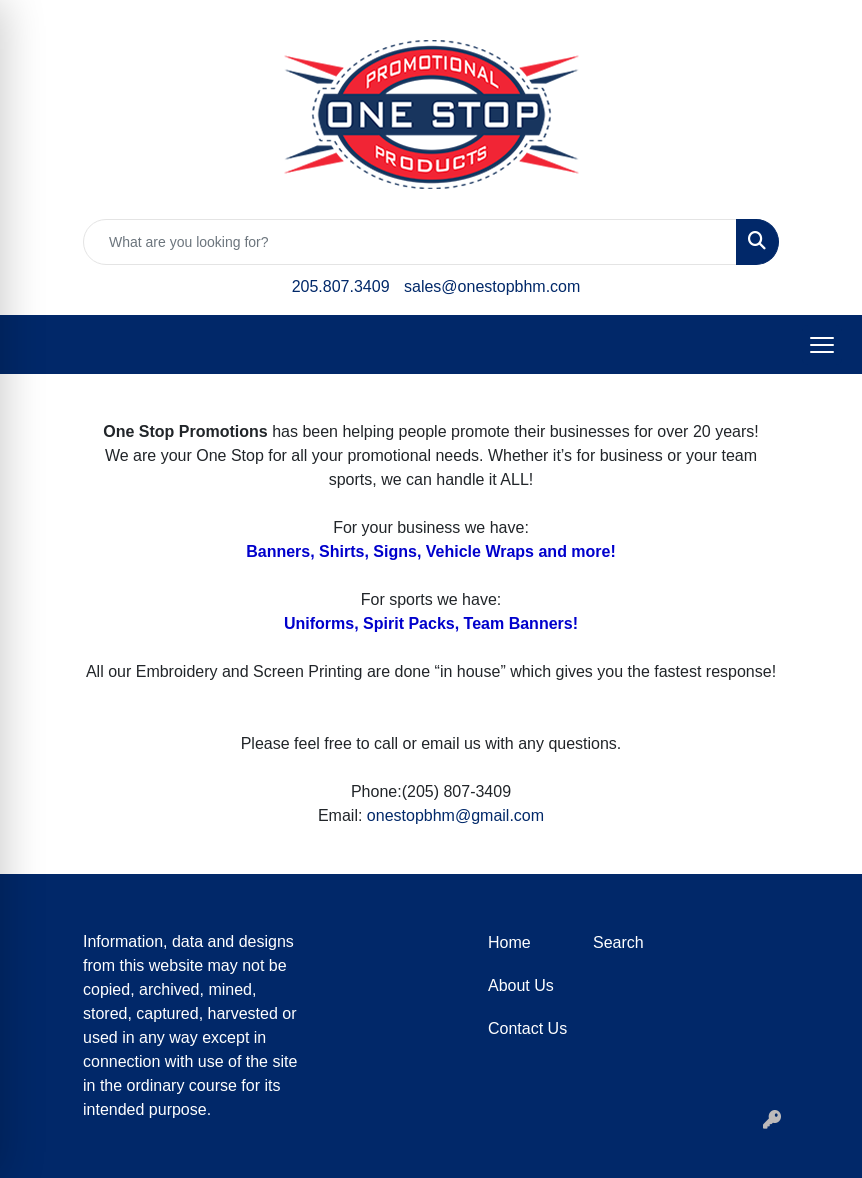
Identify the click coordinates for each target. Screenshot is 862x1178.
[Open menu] (822, 345)
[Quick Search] (410, 242)
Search (618, 942)
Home (509, 942)
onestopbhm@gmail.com (455, 815)
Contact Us (527, 1028)
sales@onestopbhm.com (492, 286)
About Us (521, 985)
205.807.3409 (341, 286)
